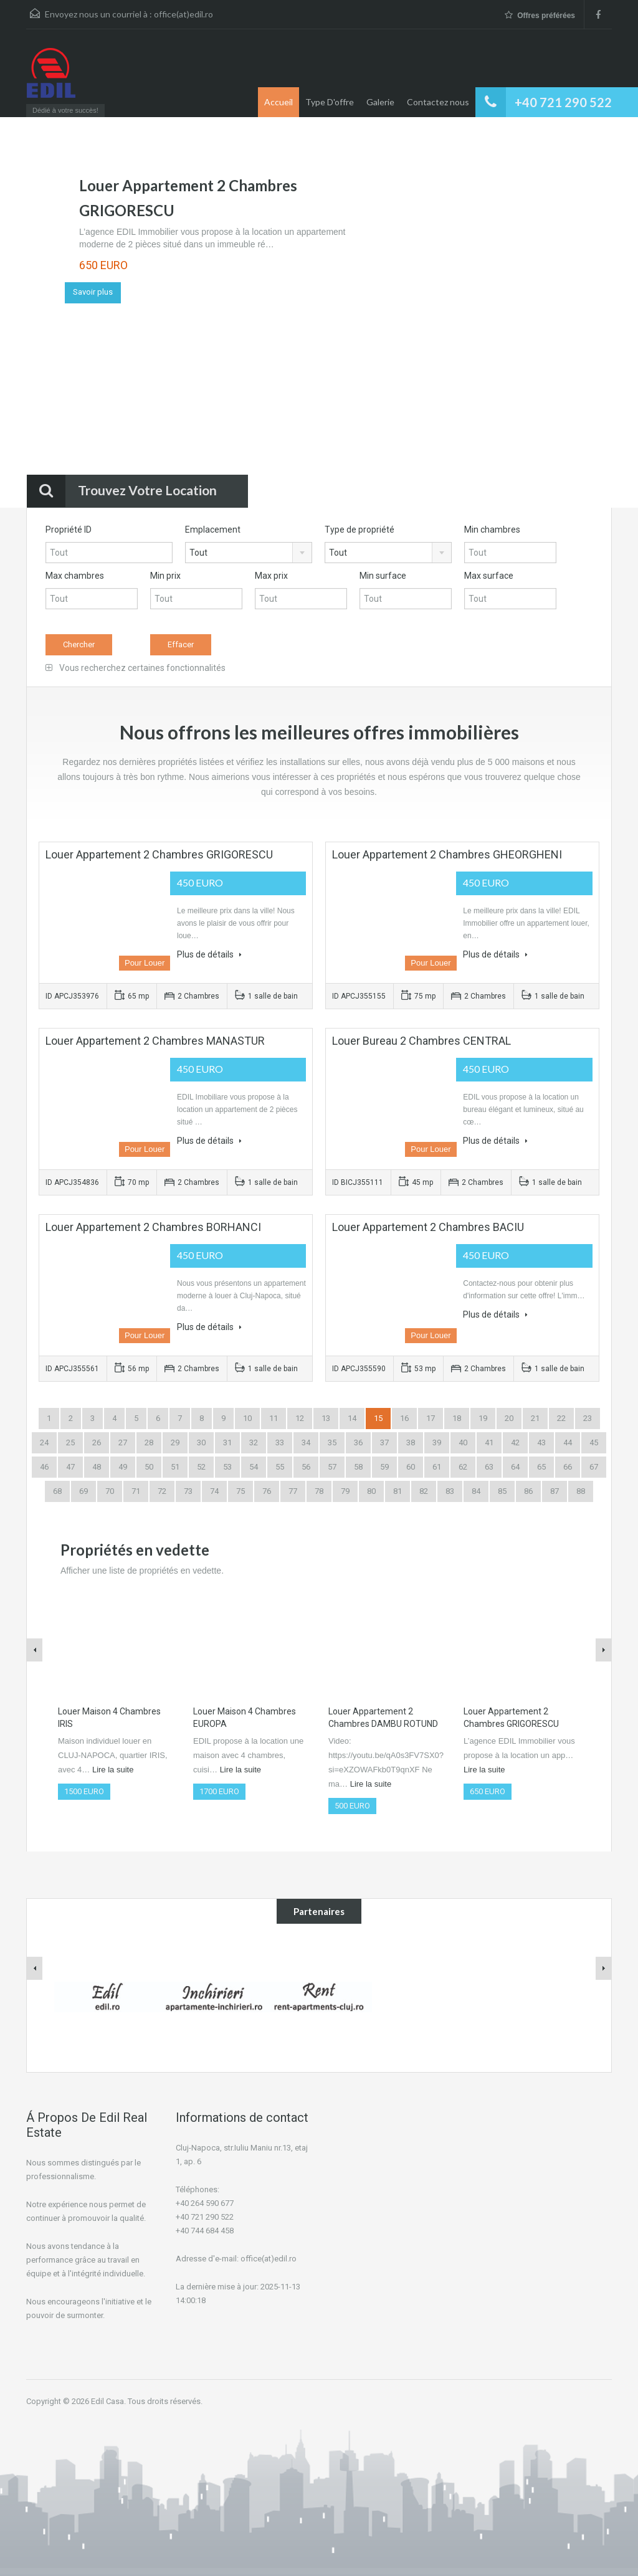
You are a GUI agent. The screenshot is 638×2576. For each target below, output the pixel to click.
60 (410, 1466)
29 (175, 1442)
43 (541, 1442)
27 (122, 1442)
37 (384, 1442)
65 (541, 1466)
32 (253, 1442)
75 (240, 1491)
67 (593, 1466)
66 (567, 1466)
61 (436, 1466)
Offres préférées (540, 15)
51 (175, 1466)
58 (358, 1466)
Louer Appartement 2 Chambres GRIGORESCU (159, 854)
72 (162, 1491)
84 (476, 1491)
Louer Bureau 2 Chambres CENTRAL (421, 1040)
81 (397, 1491)
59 (384, 1466)
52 (201, 1466)
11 (273, 1418)
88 (580, 1491)
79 (345, 1491)
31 (227, 1442)
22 (561, 1418)
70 (109, 1491)
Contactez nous (438, 102)
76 (266, 1491)
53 (227, 1466)
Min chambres (492, 530)
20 (509, 1418)
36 (358, 1442)
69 (83, 1491)
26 (96, 1442)
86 (528, 1491)
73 (188, 1491)
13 (325, 1418)
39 (436, 1442)
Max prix (271, 576)
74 (214, 1491)
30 (201, 1442)
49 (122, 1466)
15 (378, 1418)
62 (463, 1466)
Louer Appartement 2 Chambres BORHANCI (153, 1226)
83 (449, 1491)
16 (404, 1418)
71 (135, 1491)
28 (149, 1442)
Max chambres (74, 576)
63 (489, 1466)
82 (423, 1491)
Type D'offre (329, 102)
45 (593, 1442)
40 (463, 1442)
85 (502, 1491)
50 (149, 1466)
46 (44, 1466)
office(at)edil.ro (183, 14)
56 (306, 1466)
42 (515, 1442)
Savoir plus (93, 292)
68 (57, 1491)
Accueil (278, 102)
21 (535, 1418)
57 (332, 1466)
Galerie (380, 102)
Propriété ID (68, 530)
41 (489, 1442)
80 (371, 1491)
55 (279, 1466)
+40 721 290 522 (563, 102)
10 (247, 1418)
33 (279, 1442)
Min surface (382, 576)
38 (410, 1442)
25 (70, 1442)
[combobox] (248, 552)
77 (292, 1491)
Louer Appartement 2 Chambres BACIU (428, 1226)
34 (306, 1442)
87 (554, 1491)
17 (430, 1418)
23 (587, 1418)
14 (352, 1418)
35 (332, 1442)
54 (253, 1466)
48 (96, 1466)
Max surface (488, 576)
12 (299, 1418)
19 (482, 1418)
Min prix (165, 576)
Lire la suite (112, 1769)
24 (44, 1442)
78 (319, 1491)
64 (515, 1466)
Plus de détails (209, 954)
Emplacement (212, 530)
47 (70, 1466)
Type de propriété (359, 530)
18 (456, 1418)
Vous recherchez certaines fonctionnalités (135, 668)
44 (567, 1442)
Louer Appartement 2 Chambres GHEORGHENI (447, 854)
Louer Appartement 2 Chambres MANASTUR (155, 1040)
